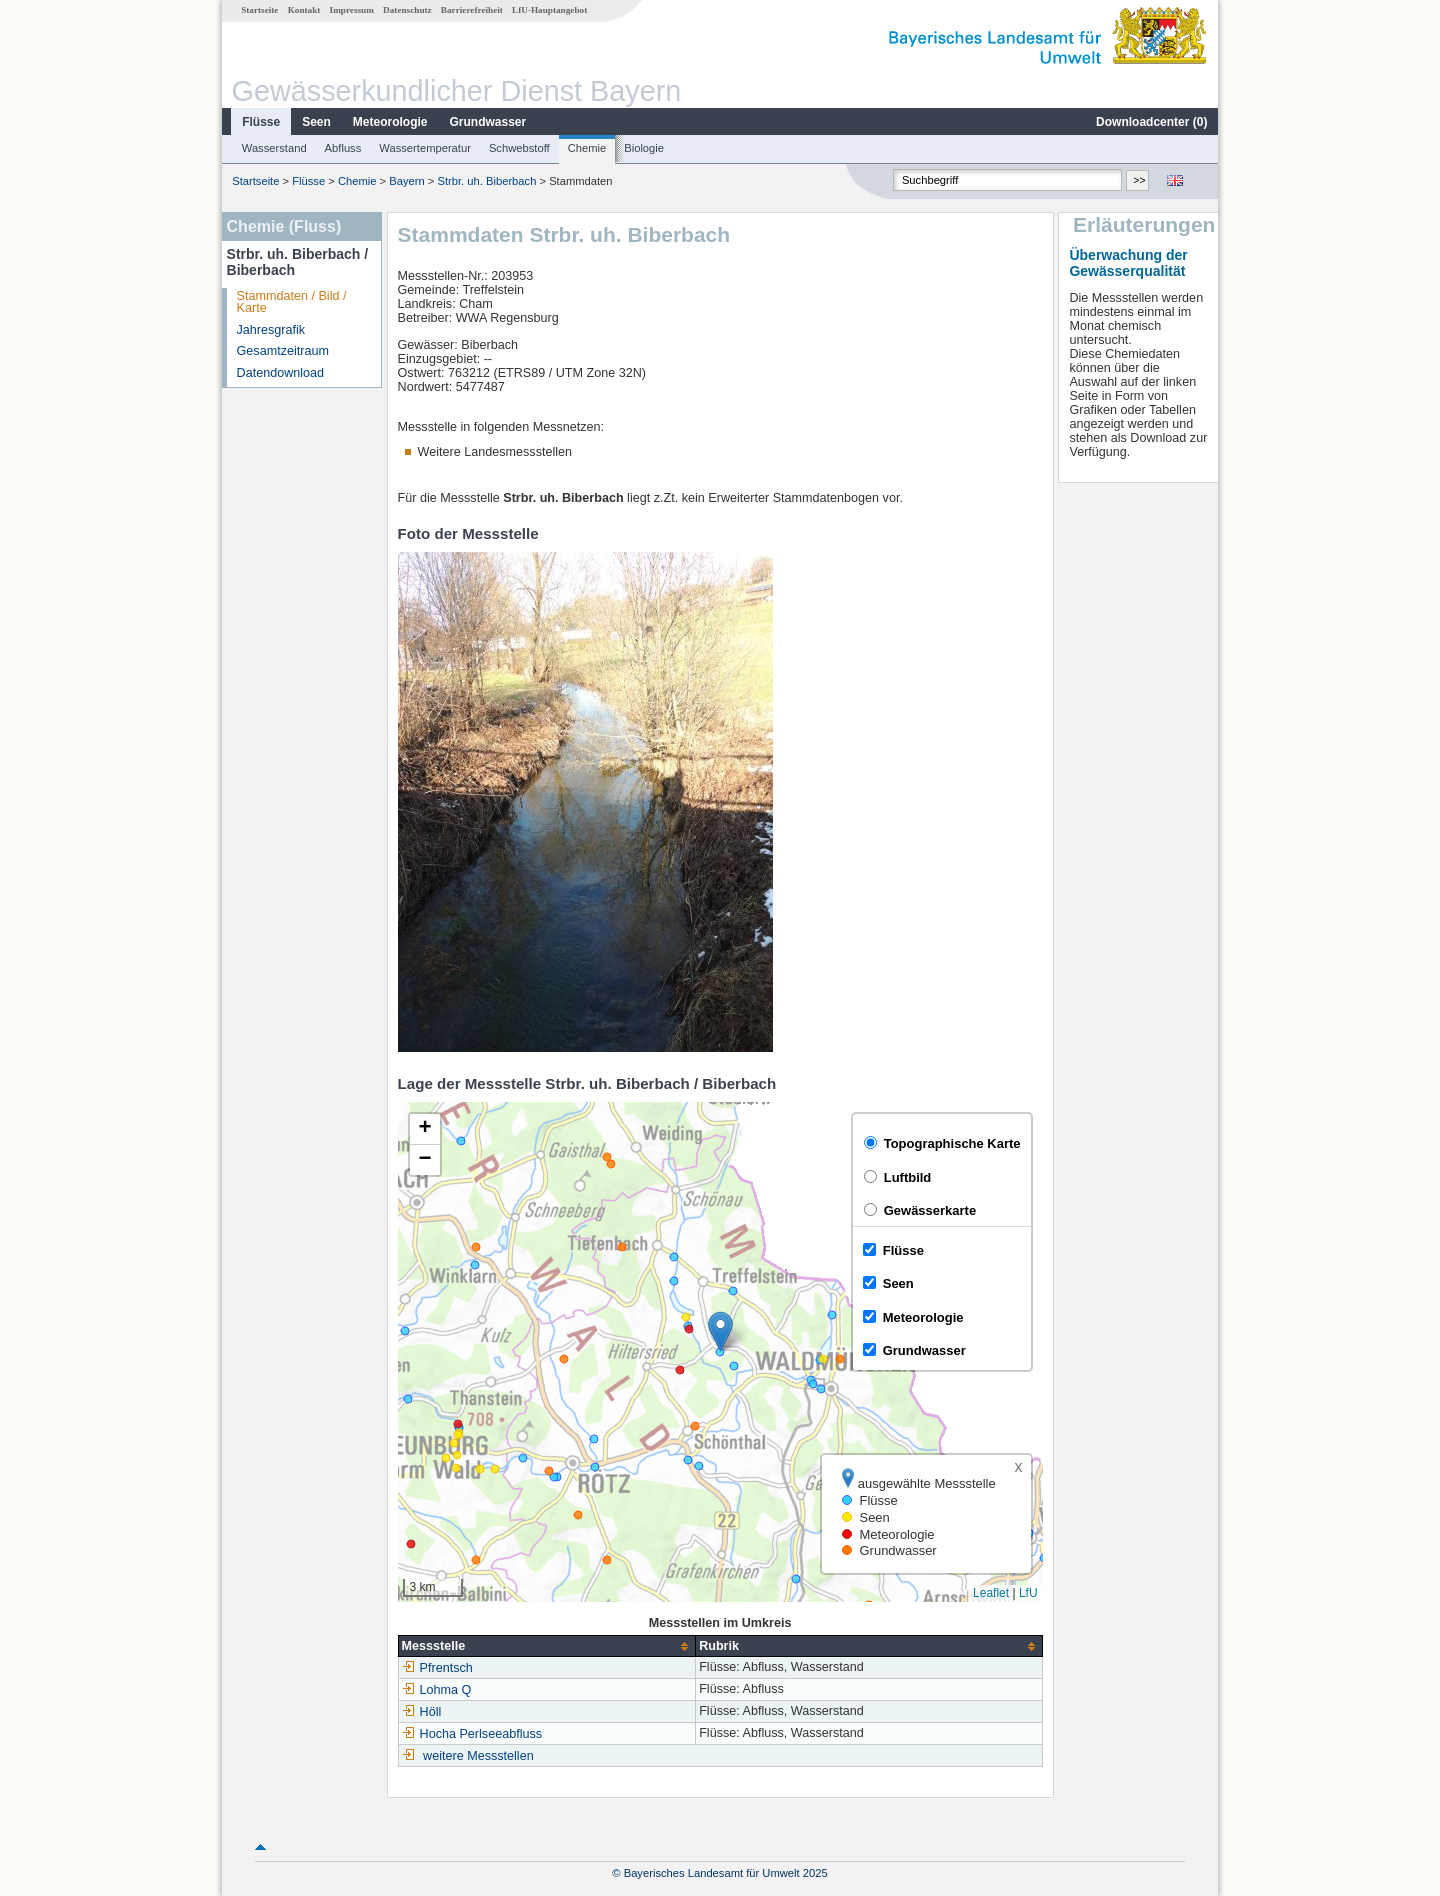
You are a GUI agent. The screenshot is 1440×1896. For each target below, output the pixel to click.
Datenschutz (407, 10)
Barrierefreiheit (472, 10)
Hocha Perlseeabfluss (472, 1734)
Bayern (406, 181)
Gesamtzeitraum (283, 351)
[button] (720, 1331)
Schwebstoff (519, 148)
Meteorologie (390, 122)
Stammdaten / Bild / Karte (292, 302)
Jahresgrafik (271, 330)
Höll (422, 1712)
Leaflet (991, 1593)
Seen (316, 122)
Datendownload (281, 373)
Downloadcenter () (1151, 122)
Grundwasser (488, 122)
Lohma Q (437, 1690)
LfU (1028, 1593)
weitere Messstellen (478, 1756)
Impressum (352, 10)
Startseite (259, 10)
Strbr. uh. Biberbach (486, 181)
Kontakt (304, 10)
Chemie (587, 148)
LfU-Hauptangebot (549, 10)
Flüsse (261, 122)
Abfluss (343, 148)
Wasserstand (274, 148)
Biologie (644, 148)
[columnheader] (547, 1646)
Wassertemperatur (425, 148)
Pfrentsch (437, 1668)
